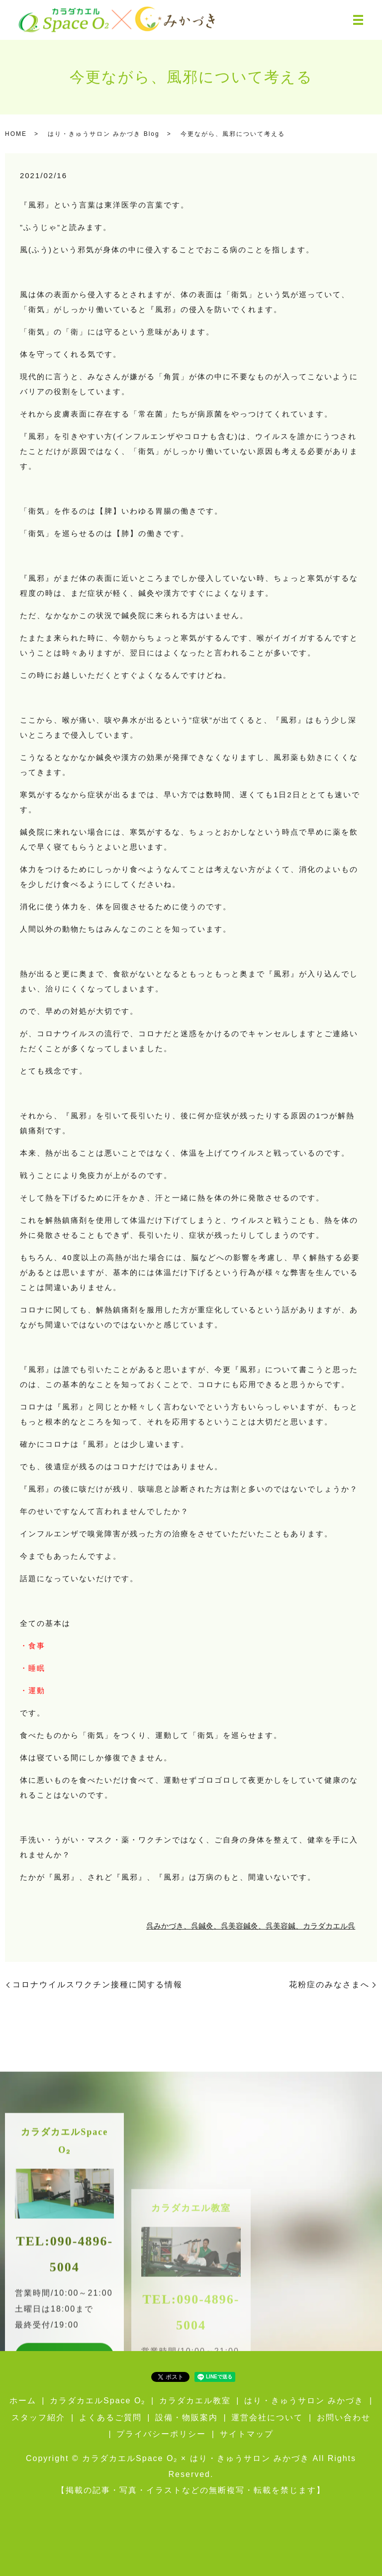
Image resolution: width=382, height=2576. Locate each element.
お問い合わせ (344, 2417)
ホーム (22, 2400)
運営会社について (267, 2417)
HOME (16, 133)
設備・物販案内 (186, 2417)
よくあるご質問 (110, 2417)
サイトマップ (247, 2434)
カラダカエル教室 (195, 2400)
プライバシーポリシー (161, 2434)
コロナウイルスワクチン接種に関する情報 (97, 1984)
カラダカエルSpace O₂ (97, 2400)
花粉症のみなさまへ (329, 1984)
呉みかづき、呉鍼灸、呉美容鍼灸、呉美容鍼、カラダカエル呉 (250, 1926)
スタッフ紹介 (38, 2417)
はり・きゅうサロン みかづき (304, 2400)
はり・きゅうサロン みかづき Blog (104, 133)
